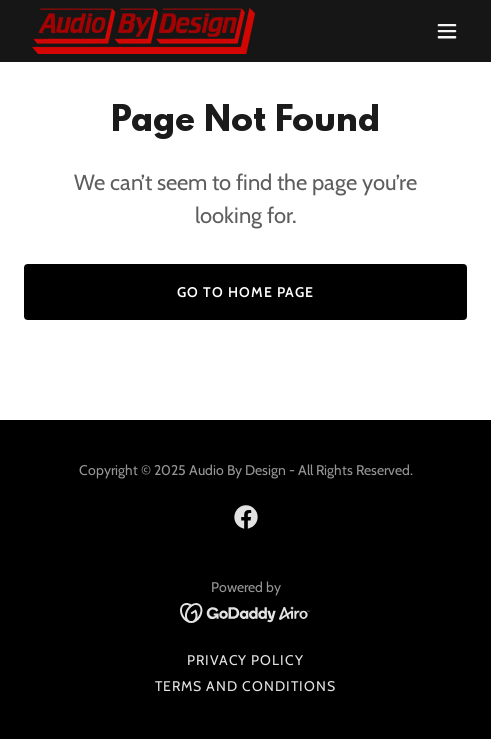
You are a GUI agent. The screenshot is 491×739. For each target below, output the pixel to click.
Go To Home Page (245, 292)
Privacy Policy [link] (246, 660)
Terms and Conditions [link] (245, 686)
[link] (143, 31)
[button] (447, 31)
